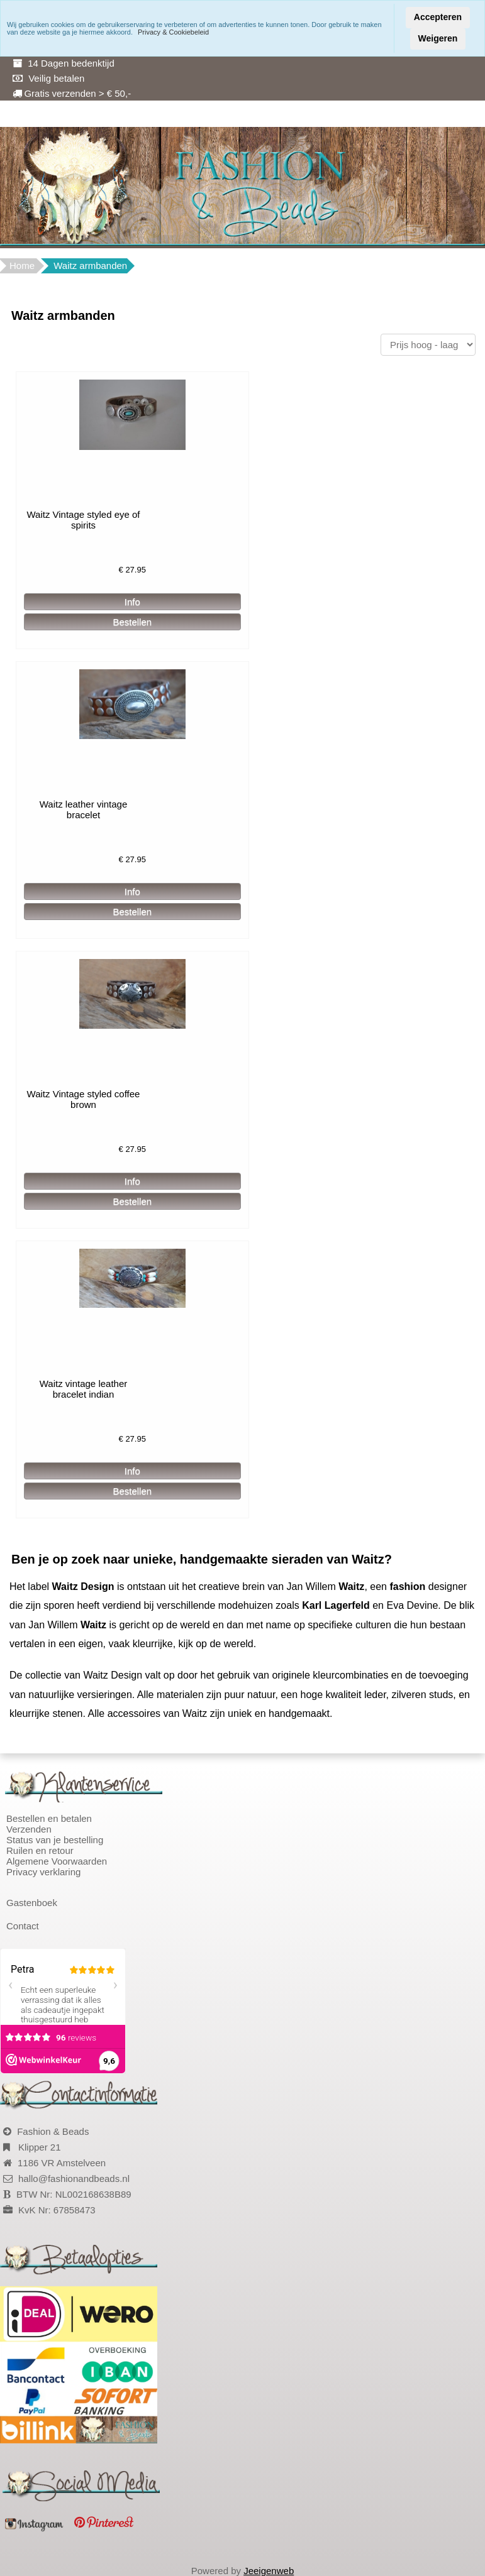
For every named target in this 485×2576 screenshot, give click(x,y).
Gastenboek (31, 1902)
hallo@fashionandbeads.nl (74, 2178)
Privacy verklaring (43, 1871)
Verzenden (29, 1829)
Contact (22, 1926)
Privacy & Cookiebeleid (173, 32)
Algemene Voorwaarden (56, 1861)
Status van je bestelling (54, 1839)
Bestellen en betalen (49, 1818)
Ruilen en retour (40, 1850)
